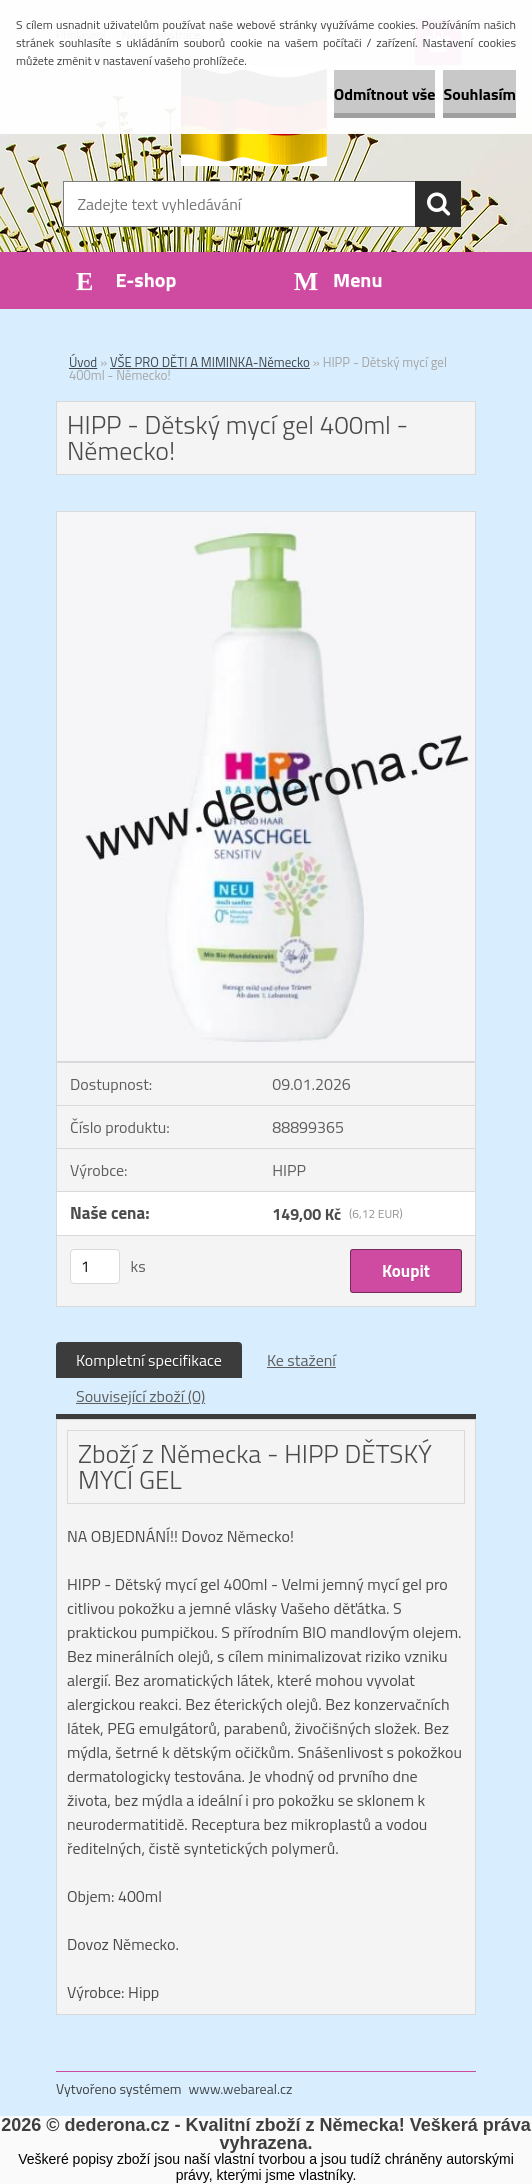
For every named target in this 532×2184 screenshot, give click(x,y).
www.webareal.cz (241, 2088)
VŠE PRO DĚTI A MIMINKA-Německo (210, 362)
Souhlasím (479, 94)
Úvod (83, 362)
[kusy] (95, 1266)
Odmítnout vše (385, 94)
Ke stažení (301, 1360)
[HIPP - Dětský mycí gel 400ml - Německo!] (266, 520)
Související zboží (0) (140, 1396)
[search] (438, 204)
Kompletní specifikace (149, 1360)
